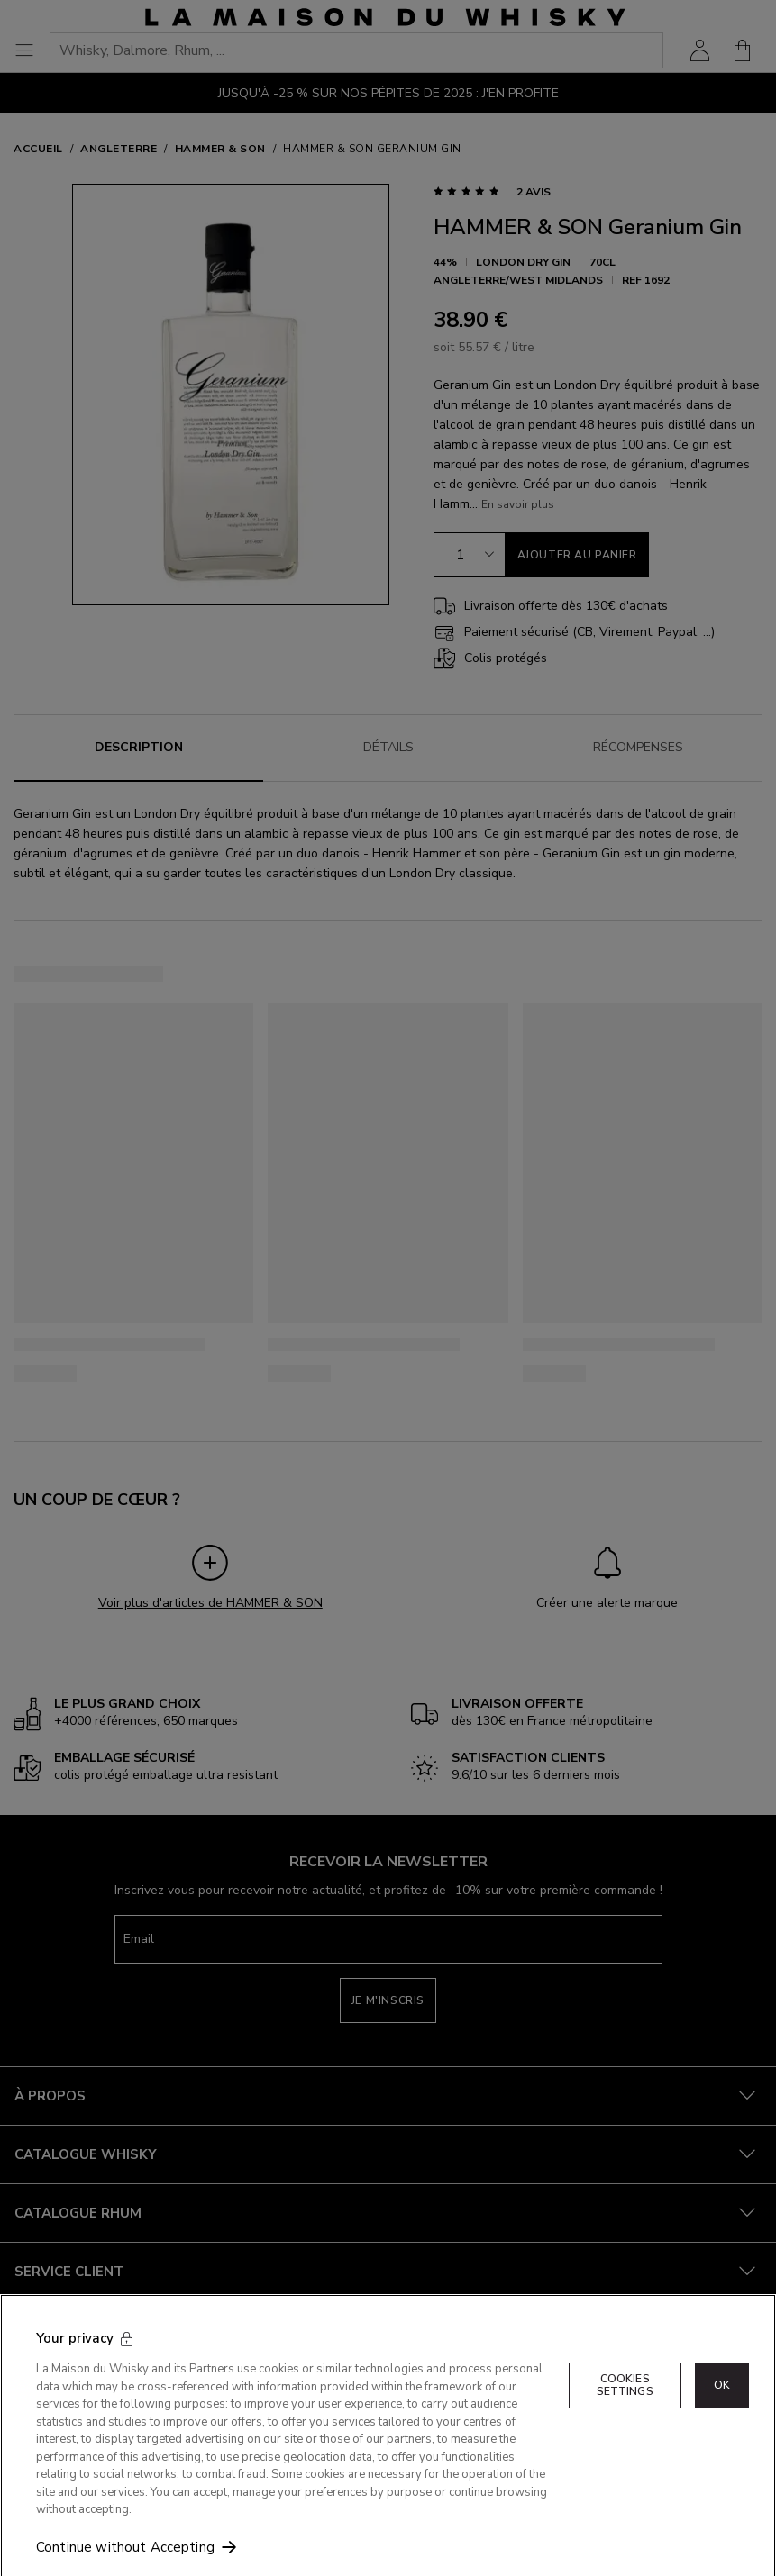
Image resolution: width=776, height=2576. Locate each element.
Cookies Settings (625, 2405)
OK (722, 2406)
